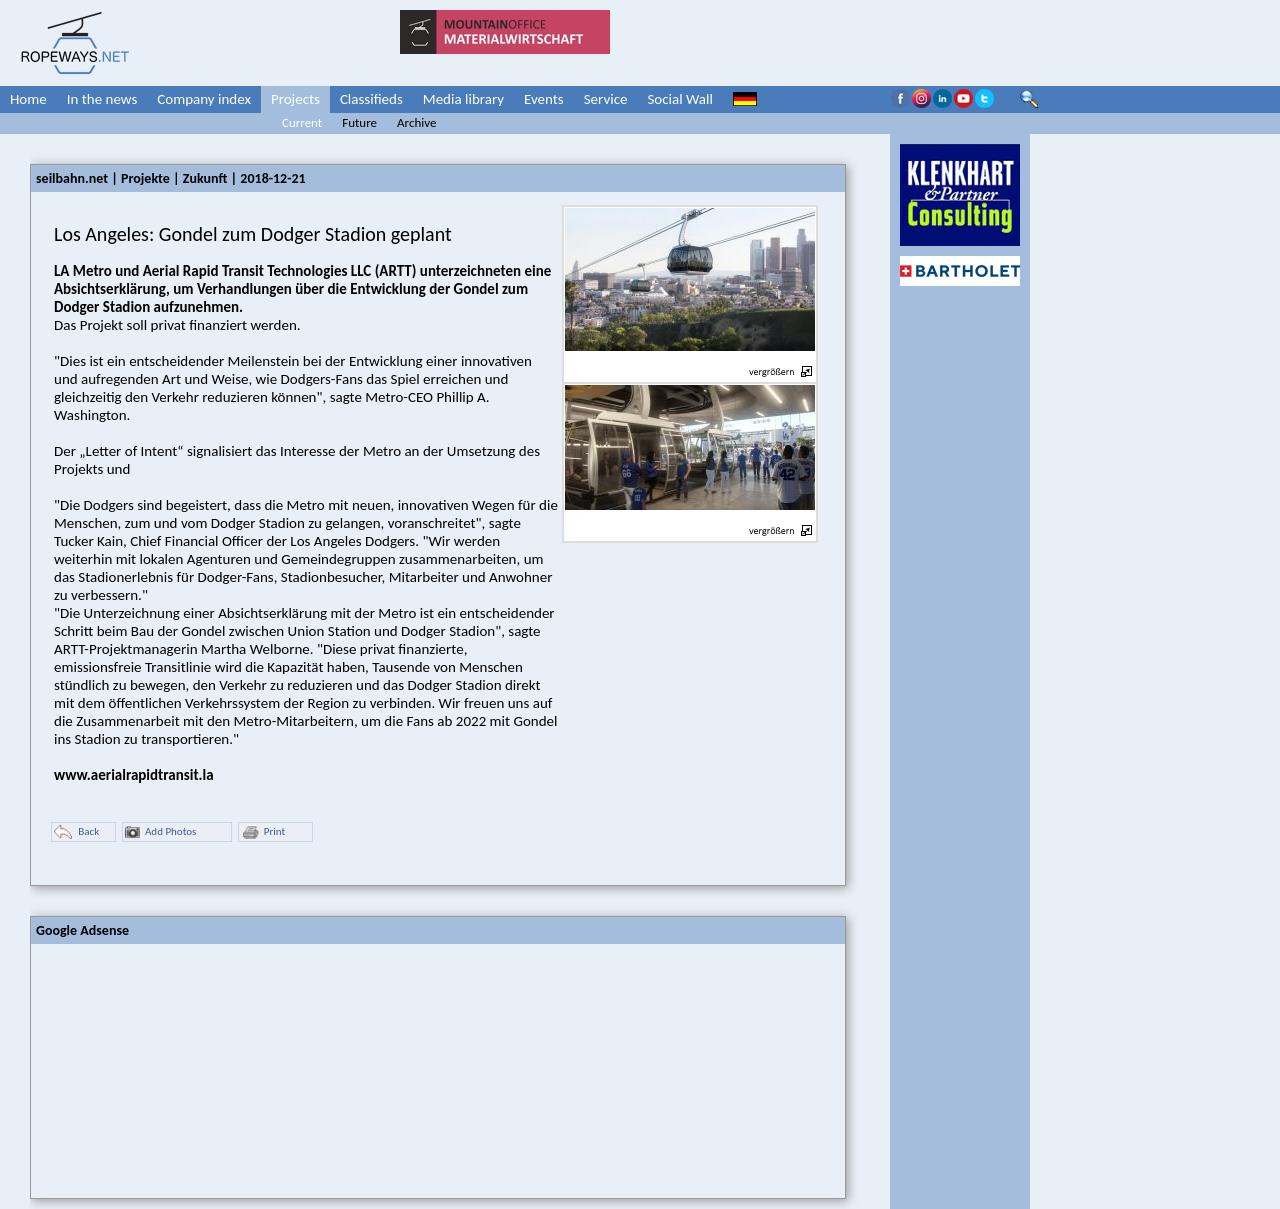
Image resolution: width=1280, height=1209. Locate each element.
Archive (416, 122)
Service (606, 99)
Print (263, 832)
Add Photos (160, 832)
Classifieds (371, 99)
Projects (295, 99)
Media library (463, 99)
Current (302, 122)
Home (28, 99)
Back (76, 832)
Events (544, 99)
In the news (102, 99)
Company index (204, 99)
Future (359, 122)
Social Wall (680, 99)
